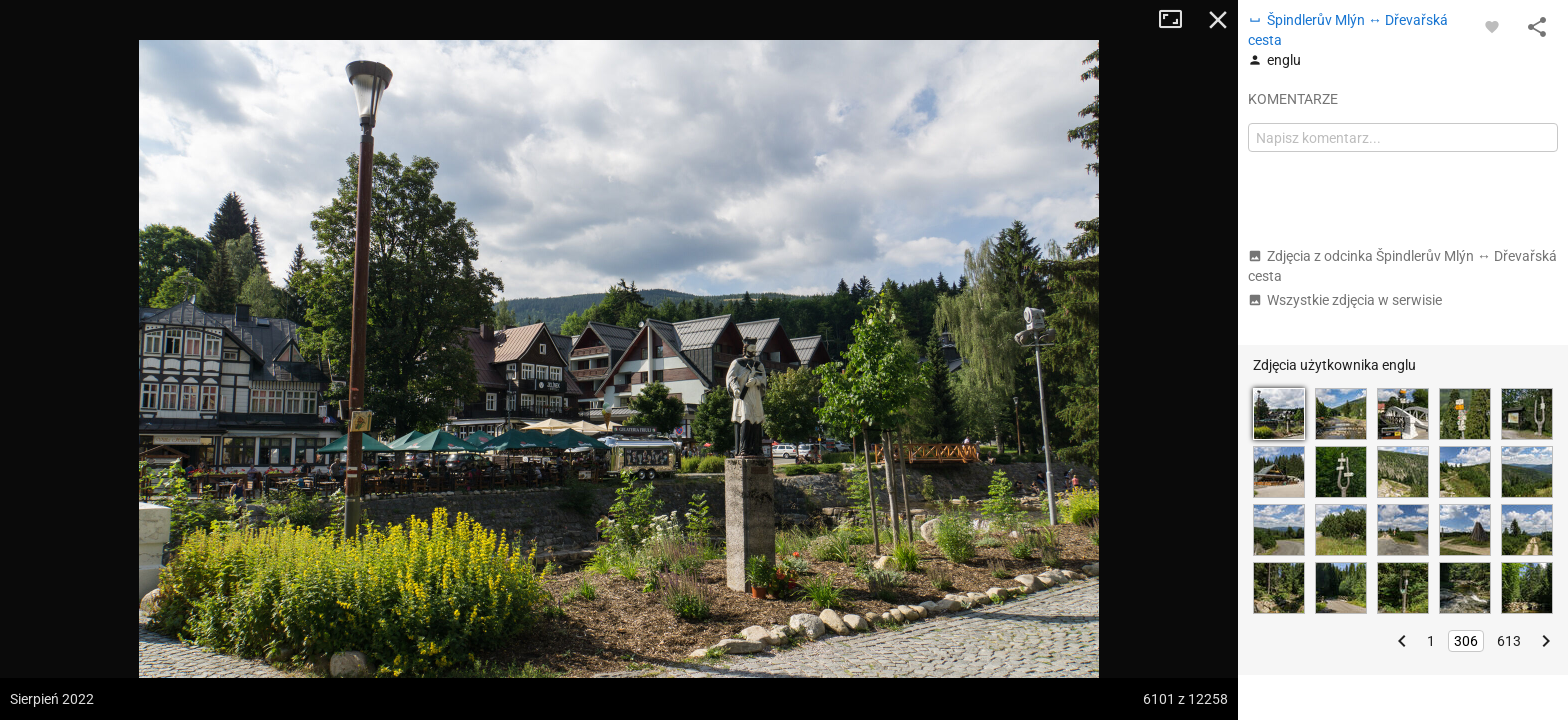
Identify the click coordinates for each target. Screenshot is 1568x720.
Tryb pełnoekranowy (1178, 20)
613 (1509, 641)
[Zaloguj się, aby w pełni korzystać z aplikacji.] (1492, 26)
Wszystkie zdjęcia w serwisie (1345, 300)
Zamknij (1218, 20)
